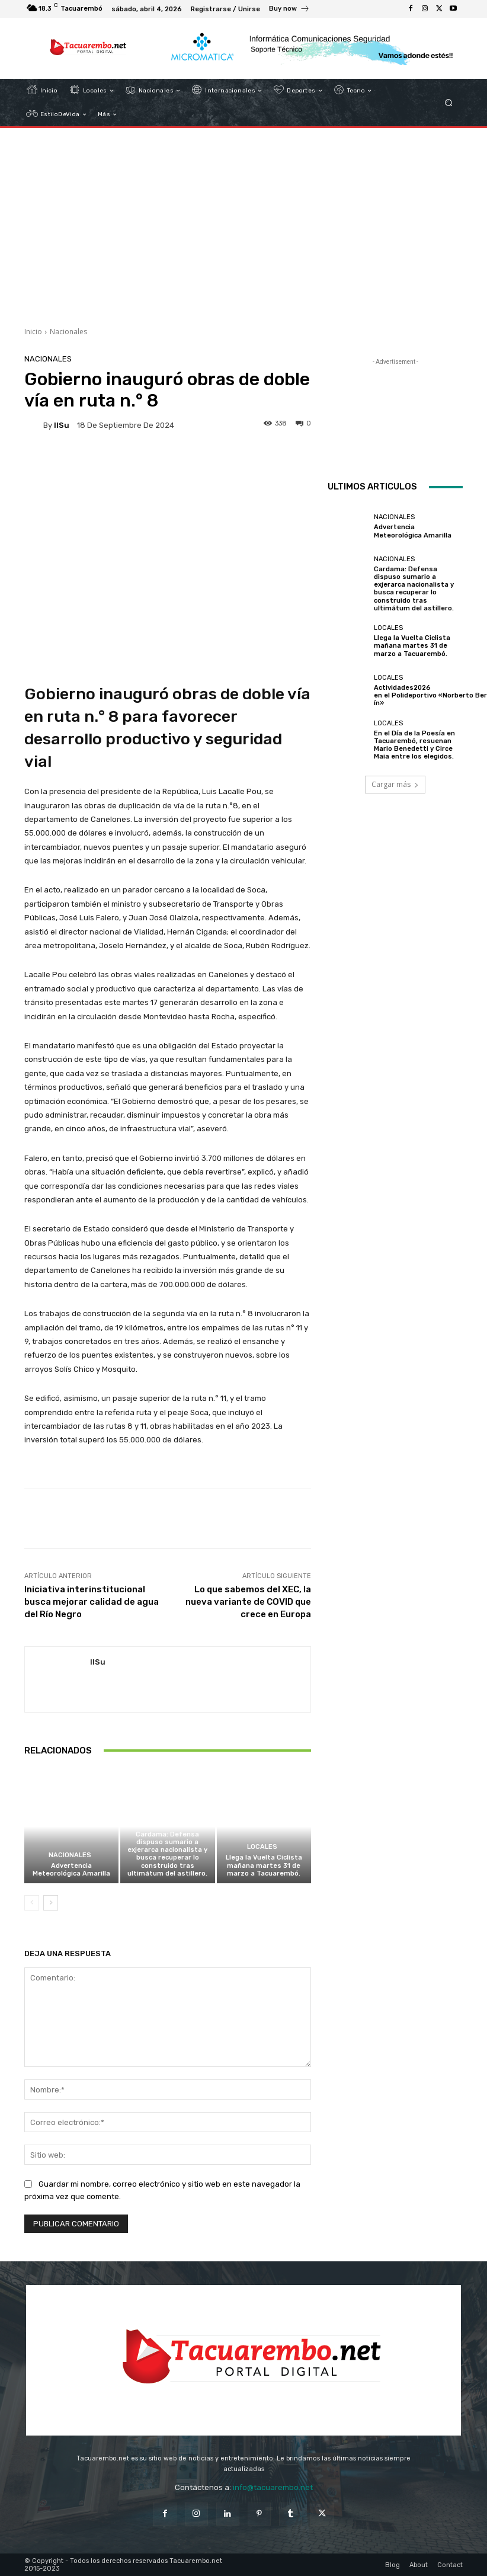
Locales (262, 1847)
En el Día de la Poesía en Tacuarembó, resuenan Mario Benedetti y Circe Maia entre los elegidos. (414, 745)
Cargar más (395, 784)
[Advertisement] (243, 223)
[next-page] (50, 1903)
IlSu (61, 425)
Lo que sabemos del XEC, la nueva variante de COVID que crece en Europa (248, 1602)
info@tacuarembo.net (273, 2487)
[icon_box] (289, 10)
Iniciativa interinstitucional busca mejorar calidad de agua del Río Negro (91, 1602)
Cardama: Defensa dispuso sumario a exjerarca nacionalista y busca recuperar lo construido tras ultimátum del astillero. (167, 1854)
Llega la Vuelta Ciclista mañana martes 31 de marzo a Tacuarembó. (264, 1865)
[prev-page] (31, 1903)
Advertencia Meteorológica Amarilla (71, 1869)
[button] (448, 102)
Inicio (33, 332)
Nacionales (68, 332)
